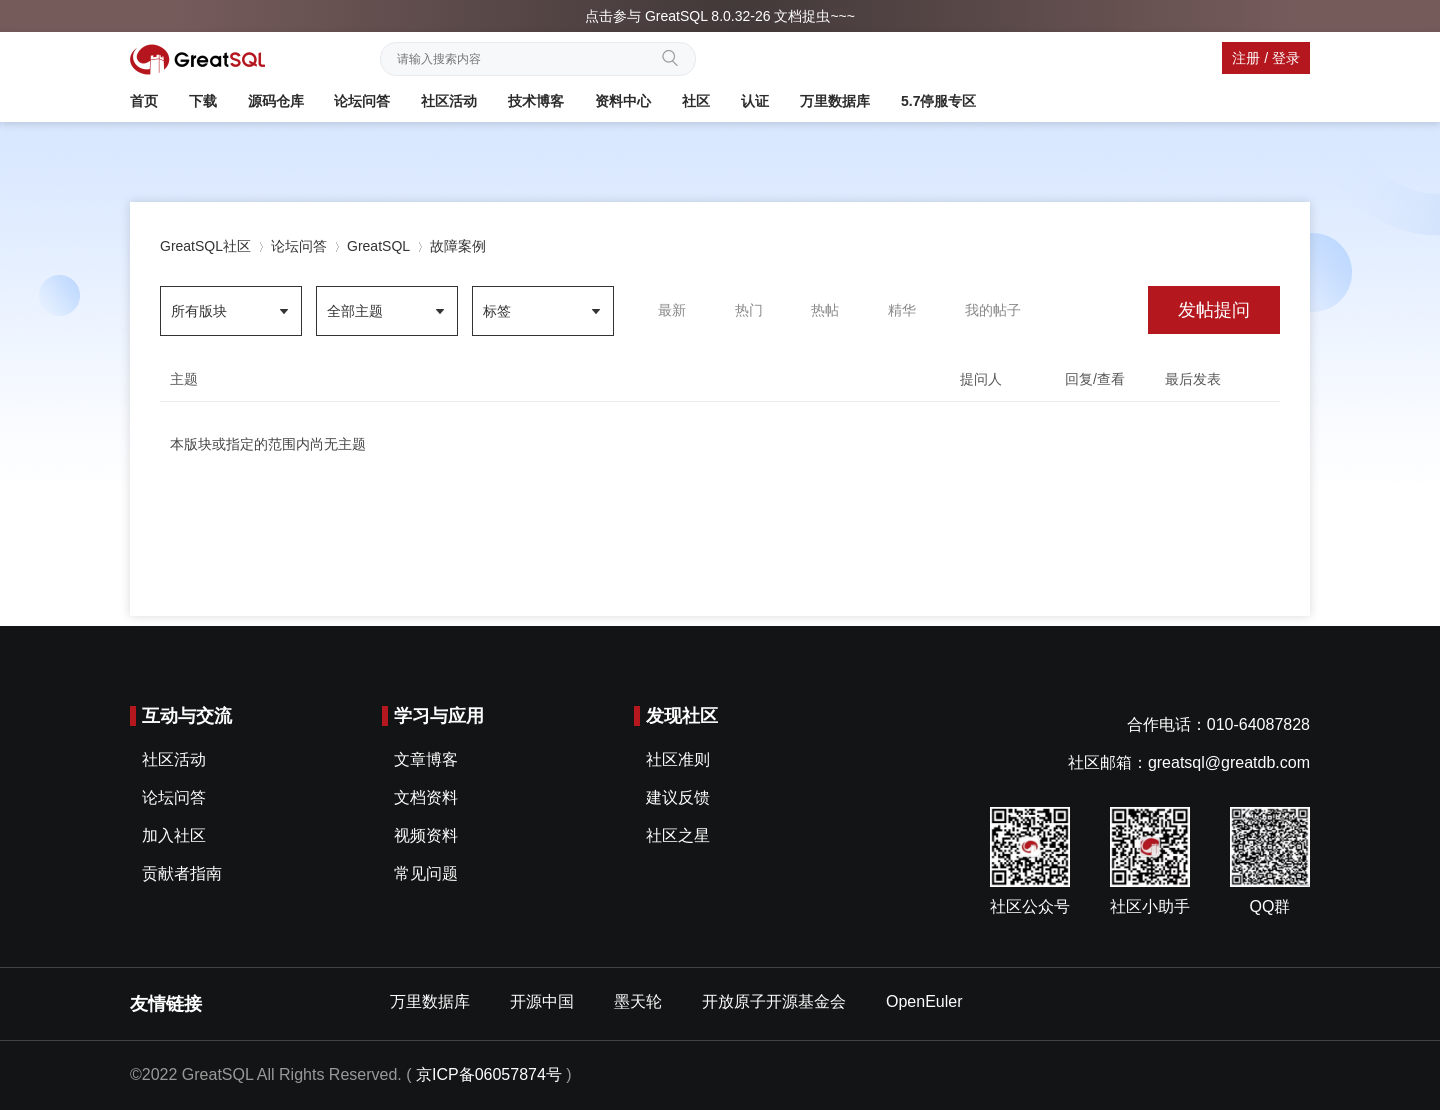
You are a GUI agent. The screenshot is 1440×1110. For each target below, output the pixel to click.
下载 (203, 101)
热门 (749, 310)
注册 (1246, 58)
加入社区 (174, 835)
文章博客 (426, 759)
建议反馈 (678, 797)
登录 (1286, 58)
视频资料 (426, 835)
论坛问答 (362, 101)
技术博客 (536, 101)
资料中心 (623, 101)
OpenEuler (924, 1001)
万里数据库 (835, 101)
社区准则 (678, 759)
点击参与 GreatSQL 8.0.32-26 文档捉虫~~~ (720, 16)
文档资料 (426, 797)
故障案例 (458, 246)
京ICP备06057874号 (489, 1074)
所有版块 (199, 311)
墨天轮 (638, 1001)
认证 (755, 101)
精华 (902, 310)
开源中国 (542, 1001)
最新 (672, 310)
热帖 (825, 310)
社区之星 (678, 835)
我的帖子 (993, 310)
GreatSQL (378, 246)
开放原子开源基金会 (774, 1001)
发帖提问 (1214, 310)
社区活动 (449, 101)
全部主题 (355, 311)
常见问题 (426, 873)
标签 (497, 311)
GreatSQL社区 (205, 246)
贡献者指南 (182, 873)
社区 (696, 101)
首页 (144, 101)
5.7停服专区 (938, 101)
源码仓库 (276, 101)
